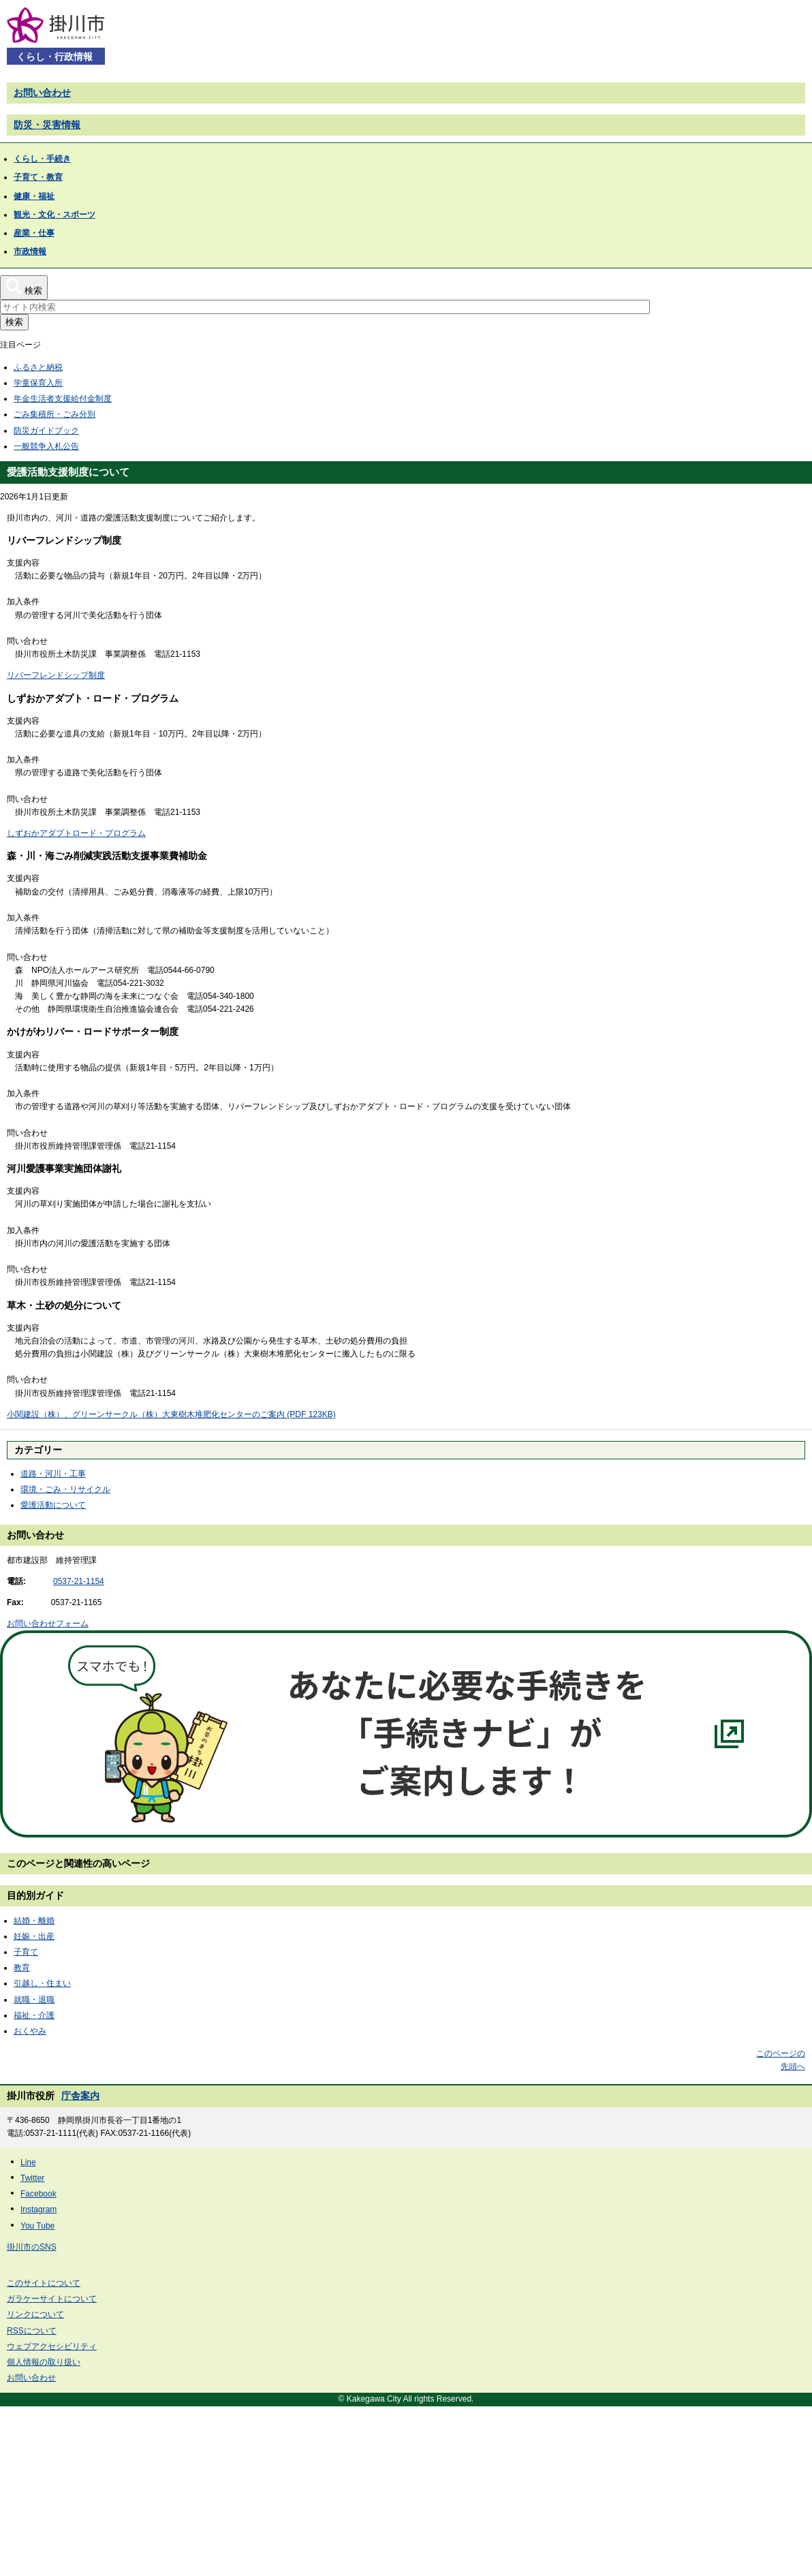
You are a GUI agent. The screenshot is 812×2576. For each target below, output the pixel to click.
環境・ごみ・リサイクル (65, 1489)
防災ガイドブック (46, 430)
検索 (14, 322)
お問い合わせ (42, 92)
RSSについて (32, 2331)
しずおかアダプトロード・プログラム (76, 833)
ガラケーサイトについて (52, 2298)
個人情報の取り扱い (43, 2362)
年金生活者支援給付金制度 (63, 398)
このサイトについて (43, 2283)
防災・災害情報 (47, 124)
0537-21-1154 (78, 1581)
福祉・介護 (34, 2015)
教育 (22, 1967)
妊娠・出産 (34, 1936)
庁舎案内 (80, 2095)
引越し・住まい (42, 1983)
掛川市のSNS (32, 2247)
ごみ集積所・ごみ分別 (54, 414)
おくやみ (30, 2031)
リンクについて (35, 2314)
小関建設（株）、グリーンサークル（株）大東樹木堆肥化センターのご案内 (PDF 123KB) (171, 1414)
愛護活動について (53, 1505)
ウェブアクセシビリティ (52, 2346)
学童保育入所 (38, 383)
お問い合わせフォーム (48, 1623)
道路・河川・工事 (53, 1473)
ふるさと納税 (38, 367)
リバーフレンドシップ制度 (56, 675)
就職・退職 (34, 1999)
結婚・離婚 (34, 1920)
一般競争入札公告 (46, 446)
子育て (26, 1952)
